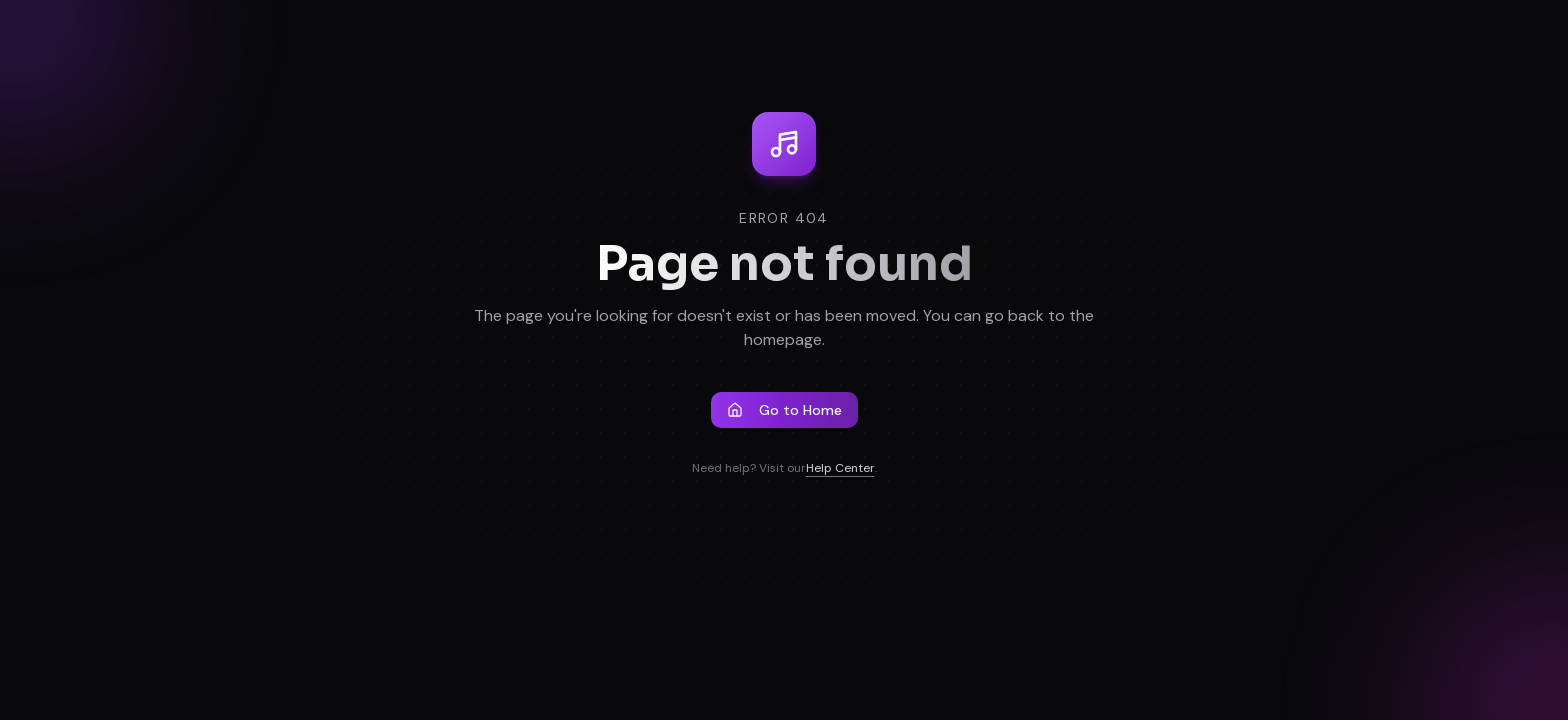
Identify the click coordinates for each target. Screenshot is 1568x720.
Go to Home (784, 410)
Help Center (840, 468)
